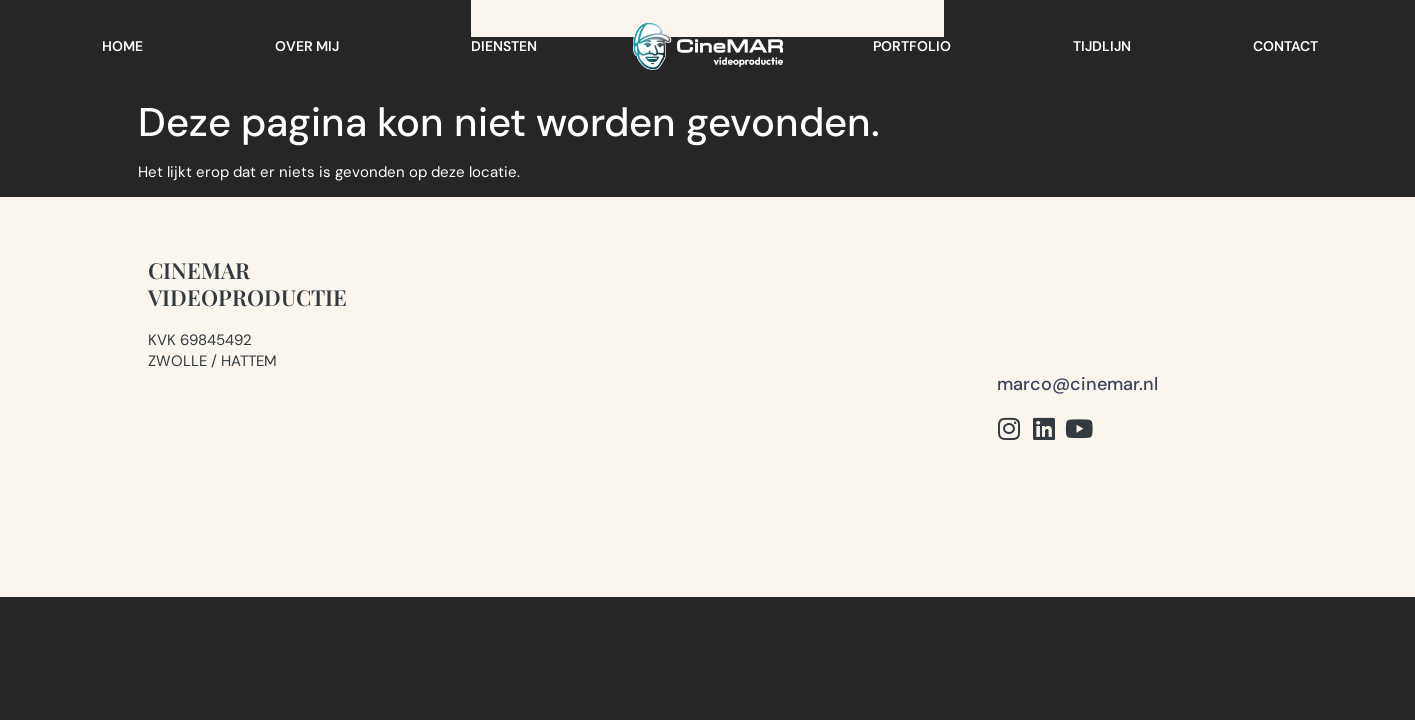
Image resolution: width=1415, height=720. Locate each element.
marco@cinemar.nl (1077, 299)
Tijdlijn (1102, 46)
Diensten (504, 46)
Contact (1285, 46)
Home (122, 46)
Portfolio (912, 46)
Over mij (307, 46)
